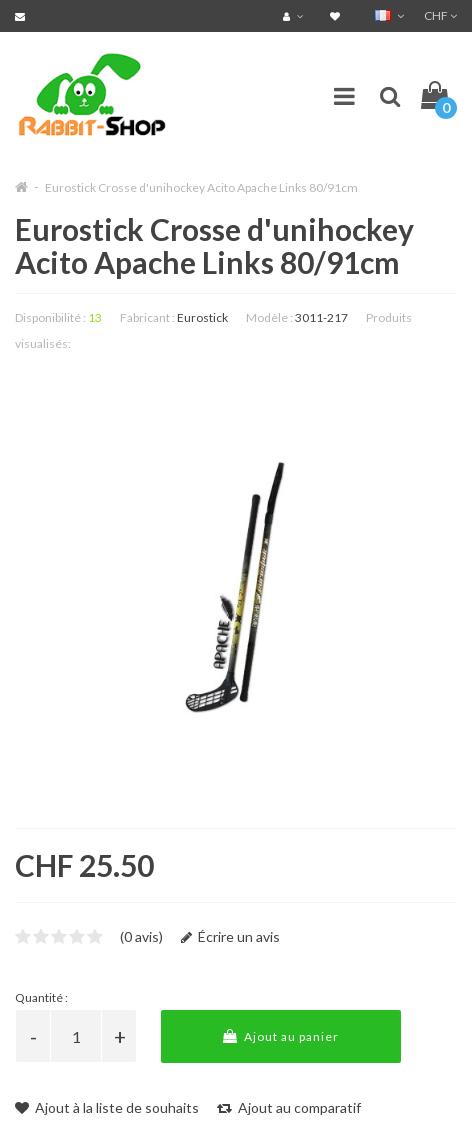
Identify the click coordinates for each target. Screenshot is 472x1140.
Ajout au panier (281, 1036)
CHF (440, 15)
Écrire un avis (230, 936)
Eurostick (202, 317)
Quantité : (41, 997)
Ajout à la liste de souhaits (107, 1107)
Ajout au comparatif (289, 1107)
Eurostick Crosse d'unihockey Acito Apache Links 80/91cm (201, 187)
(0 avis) (141, 936)
